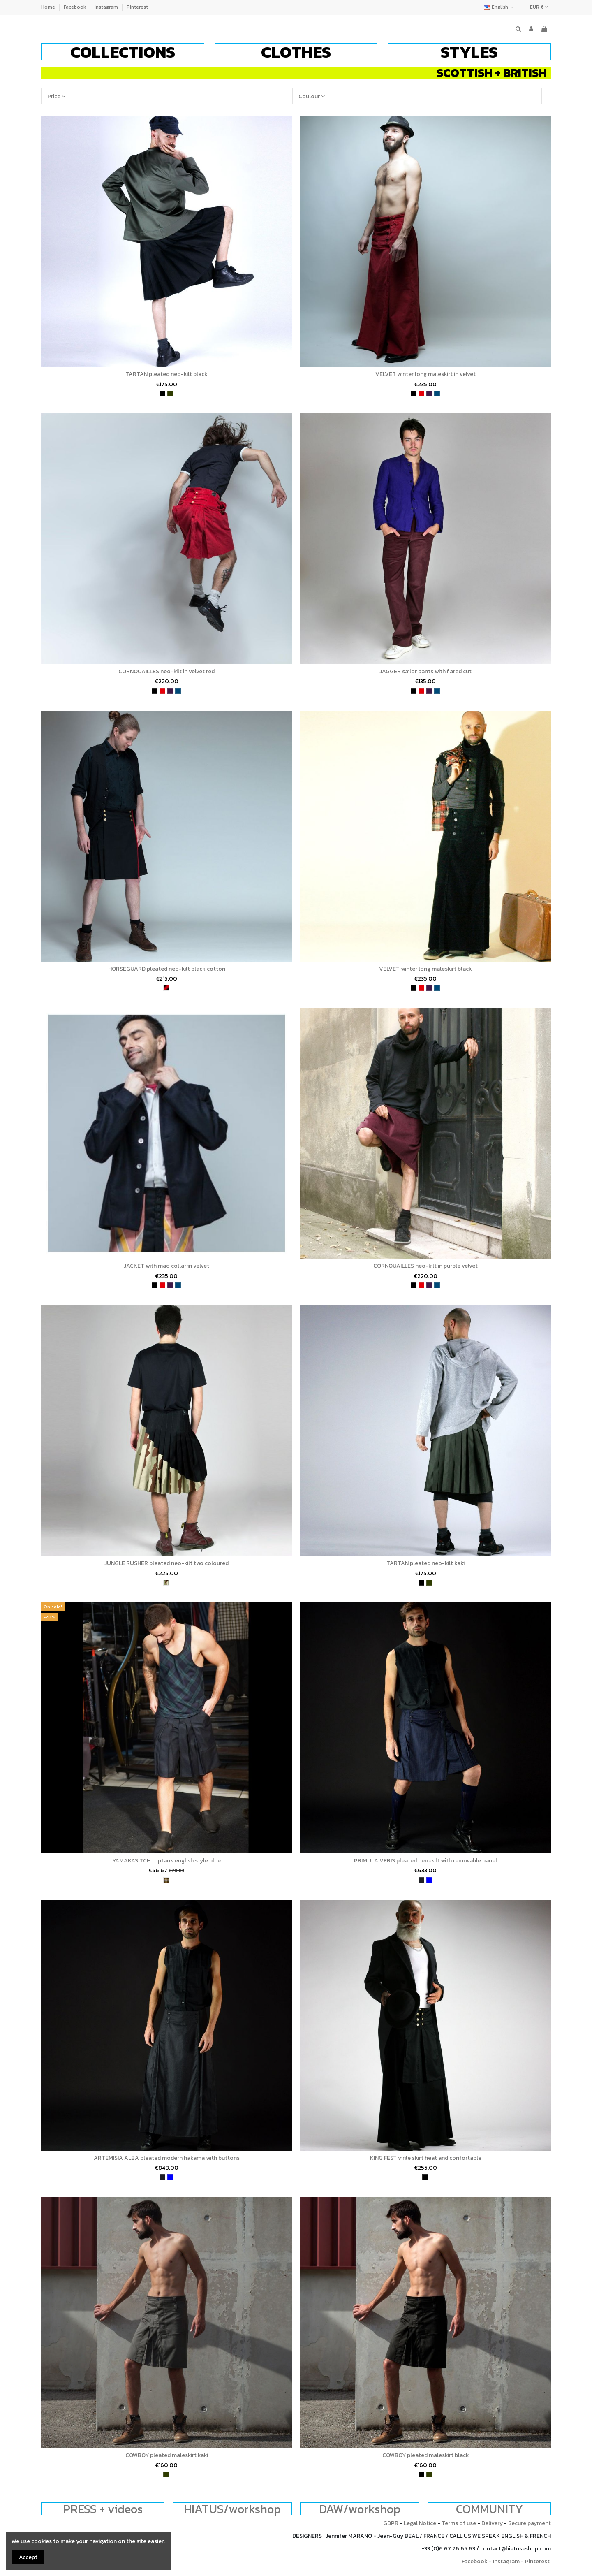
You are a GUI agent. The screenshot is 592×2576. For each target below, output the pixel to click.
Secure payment (529, 2523)
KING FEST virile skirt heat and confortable (425, 2158)
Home (48, 7)
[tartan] (166, 1880)
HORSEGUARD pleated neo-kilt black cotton (166, 969)
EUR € (539, 7)
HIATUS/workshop (232, 2509)
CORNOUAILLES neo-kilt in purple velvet (425, 1265)
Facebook (75, 7)
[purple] (429, 393)
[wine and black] (166, 988)
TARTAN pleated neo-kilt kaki (425, 1563)
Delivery (492, 2523)
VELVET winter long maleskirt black (425, 969)
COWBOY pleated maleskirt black (425, 2455)
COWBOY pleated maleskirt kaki (166, 2455)
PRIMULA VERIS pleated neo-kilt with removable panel (425, 1860)
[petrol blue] (437, 393)
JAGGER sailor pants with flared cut (425, 671)
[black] (162, 393)
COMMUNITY (489, 2509)
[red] (421, 393)
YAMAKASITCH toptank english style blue (166, 1860)
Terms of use (459, 2523)
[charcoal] (421, 1880)
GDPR (390, 2523)
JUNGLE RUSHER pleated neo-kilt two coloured (166, 1563)
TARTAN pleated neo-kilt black (166, 374)
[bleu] (429, 1880)
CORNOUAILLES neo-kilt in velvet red (166, 671)
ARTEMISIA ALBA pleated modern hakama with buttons (167, 2158)
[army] (166, 1583)
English (500, 7)
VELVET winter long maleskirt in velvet (425, 374)
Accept (28, 2557)
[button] (123, 52)
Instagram (107, 7)
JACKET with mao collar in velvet (166, 1265)
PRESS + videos (103, 2509)
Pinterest (137, 7)
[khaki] (170, 393)
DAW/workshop (359, 2509)
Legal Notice (420, 2523)
